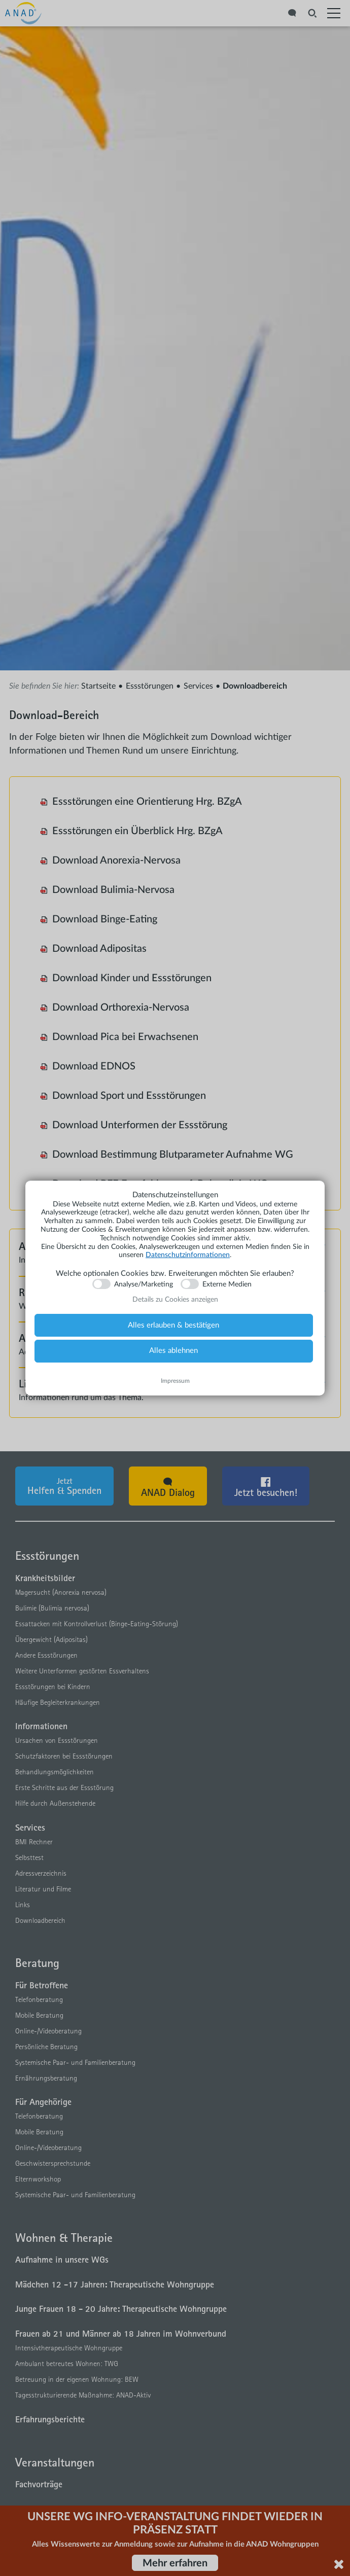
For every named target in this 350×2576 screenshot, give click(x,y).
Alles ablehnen (173, 1350)
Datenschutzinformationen (188, 1255)
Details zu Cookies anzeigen (175, 1299)
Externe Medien (227, 1284)
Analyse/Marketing (143, 1284)
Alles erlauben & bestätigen (173, 1325)
